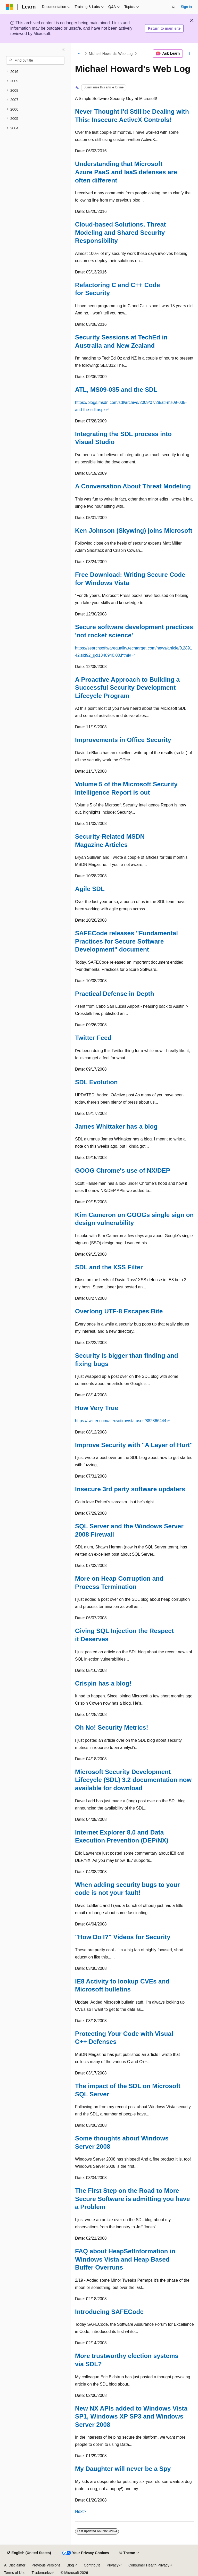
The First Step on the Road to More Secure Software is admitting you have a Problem (132, 2198)
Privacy (113, 2565)
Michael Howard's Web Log (111, 54)
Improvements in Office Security (123, 739)
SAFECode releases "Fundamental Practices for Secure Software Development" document (126, 941)
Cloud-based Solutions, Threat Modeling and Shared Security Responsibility (120, 232)
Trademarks (41, 2573)
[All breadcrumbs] (79, 53)
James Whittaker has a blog (116, 1126)
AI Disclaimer (14, 2565)
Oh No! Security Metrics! (111, 1727)
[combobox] (35, 60)
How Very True (96, 1407)
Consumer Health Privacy (148, 2565)
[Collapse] (63, 49)
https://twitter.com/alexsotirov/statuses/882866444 (120, 1421)
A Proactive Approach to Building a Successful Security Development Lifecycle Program (127, 687)
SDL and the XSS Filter (109, 1267)
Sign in (186, 7)
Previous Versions (45, 2565)
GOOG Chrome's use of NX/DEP (122, 1170)
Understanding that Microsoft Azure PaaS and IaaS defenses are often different (126, 172)
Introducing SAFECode (109, 2311)
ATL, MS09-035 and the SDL (116, 389)
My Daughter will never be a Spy (123, 2468)
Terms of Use (14, 2573)
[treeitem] (35, 72)
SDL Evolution (96, 1082)
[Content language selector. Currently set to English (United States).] (29, 2553)
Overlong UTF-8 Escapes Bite (119, 1311)
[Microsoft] (9, 7)
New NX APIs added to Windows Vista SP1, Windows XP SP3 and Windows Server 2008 (131, 2416)
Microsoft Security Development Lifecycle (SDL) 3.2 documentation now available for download (133, 1779)
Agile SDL (90, 888)
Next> (80, 2511)
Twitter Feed (93, 1037)
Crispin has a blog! (103, 1683)
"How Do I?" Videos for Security (122, 1936)
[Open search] (173, 7)
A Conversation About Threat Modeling (133, 486)
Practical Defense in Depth (114, 993)
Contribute (92, 2565)
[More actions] (189, 53)
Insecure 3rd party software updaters (130, 1489)
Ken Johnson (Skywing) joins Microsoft (133, 530)
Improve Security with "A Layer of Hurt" (134, 1444)
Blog (70, 2565)
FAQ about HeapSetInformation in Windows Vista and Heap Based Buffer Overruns (125, 2259)
